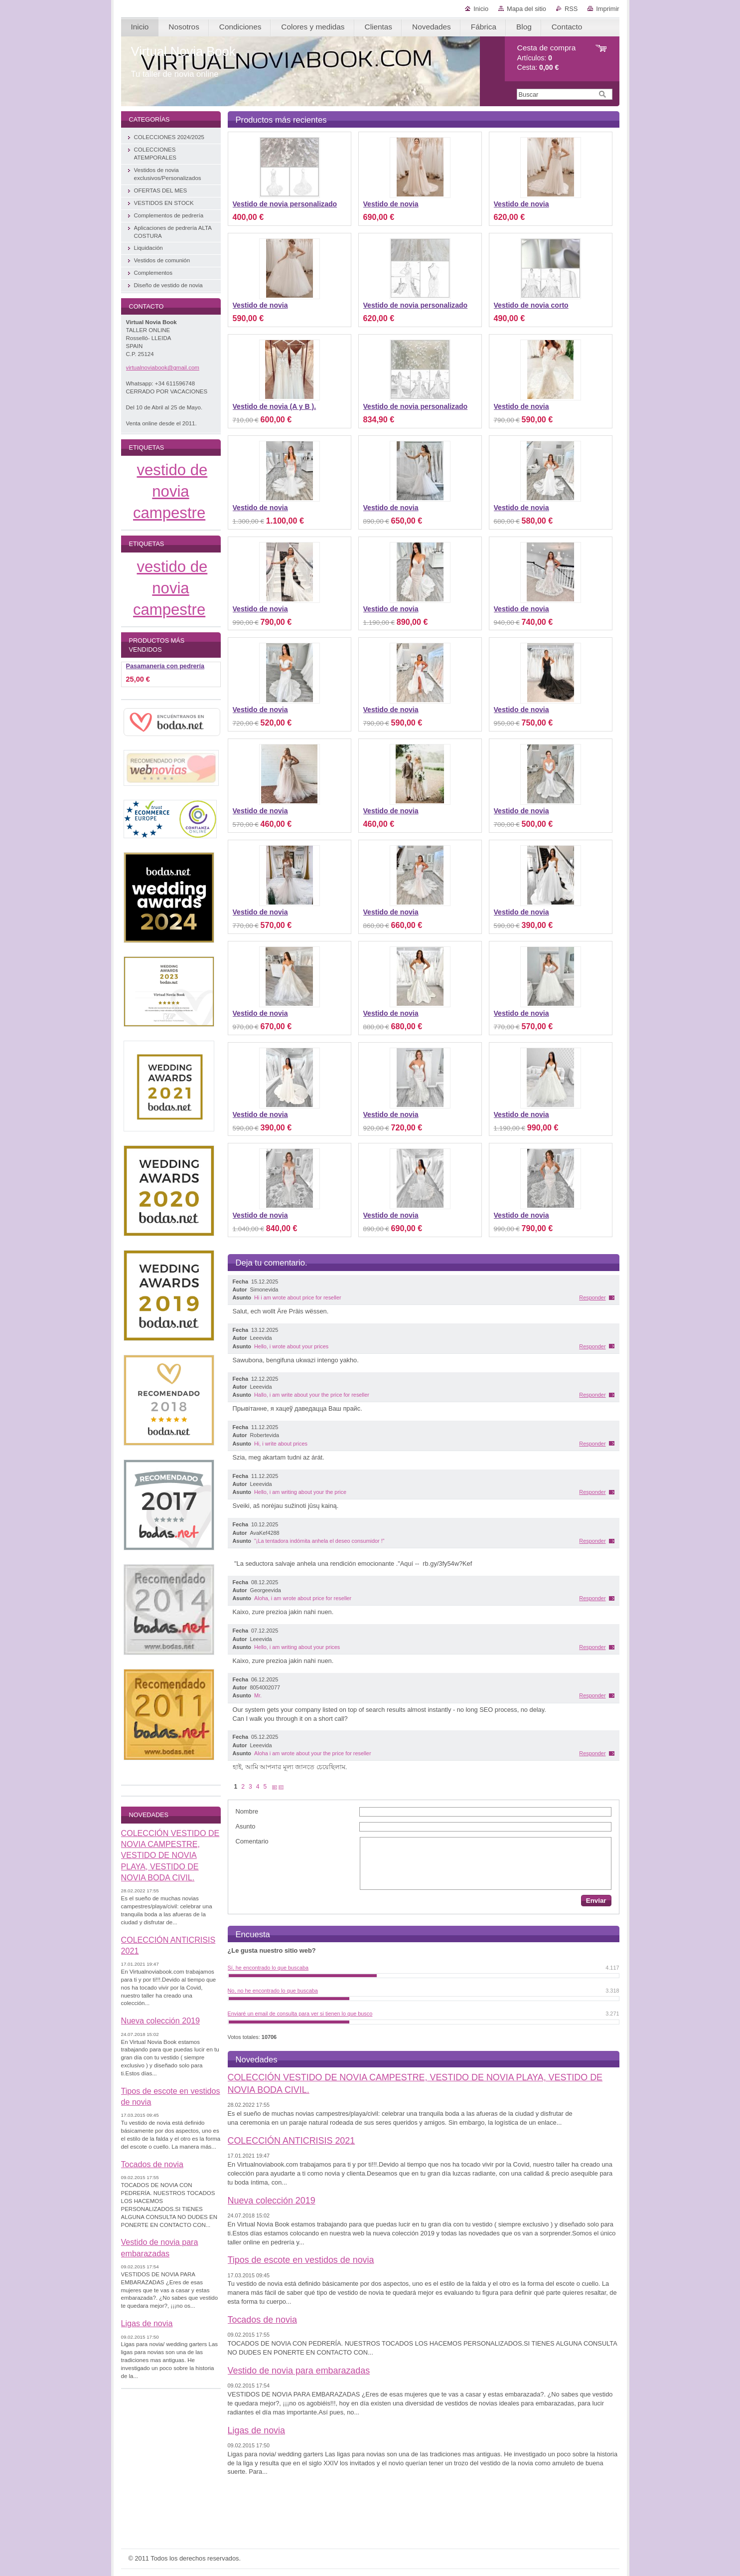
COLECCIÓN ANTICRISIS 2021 (291, 2141)
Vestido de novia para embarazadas (299, 2371)
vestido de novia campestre (170, 491)
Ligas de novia (256, 2430)
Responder (592, 1297)
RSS (571, 8)
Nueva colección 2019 (271, 2201)
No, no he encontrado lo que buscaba (273, 1991)
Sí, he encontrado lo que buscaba (268, 1968)
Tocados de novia (262, 2320)
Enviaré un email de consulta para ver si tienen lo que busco (300, 2014)
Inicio (480, 8)
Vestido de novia (391, 204)
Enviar (596, 1900)
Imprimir (607, 8)
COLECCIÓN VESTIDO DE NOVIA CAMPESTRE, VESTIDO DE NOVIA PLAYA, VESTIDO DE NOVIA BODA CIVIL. (170, 1855)
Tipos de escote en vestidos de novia (301, 2260)
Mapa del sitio (526, 8)
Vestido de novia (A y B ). (274, 406)
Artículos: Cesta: (546, 57)
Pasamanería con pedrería (165, 666)
